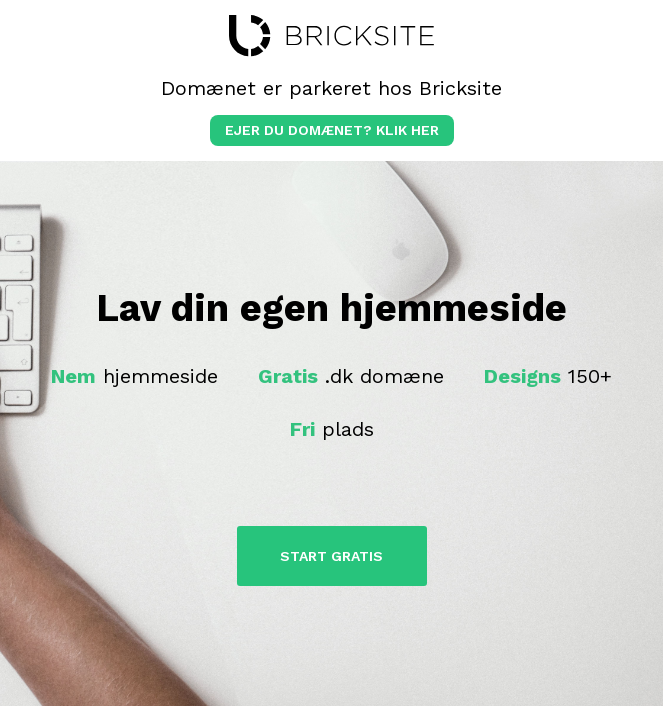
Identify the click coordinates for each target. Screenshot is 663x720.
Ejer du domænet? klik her (332, 130)
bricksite (331, 36)
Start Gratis (331, 556)
